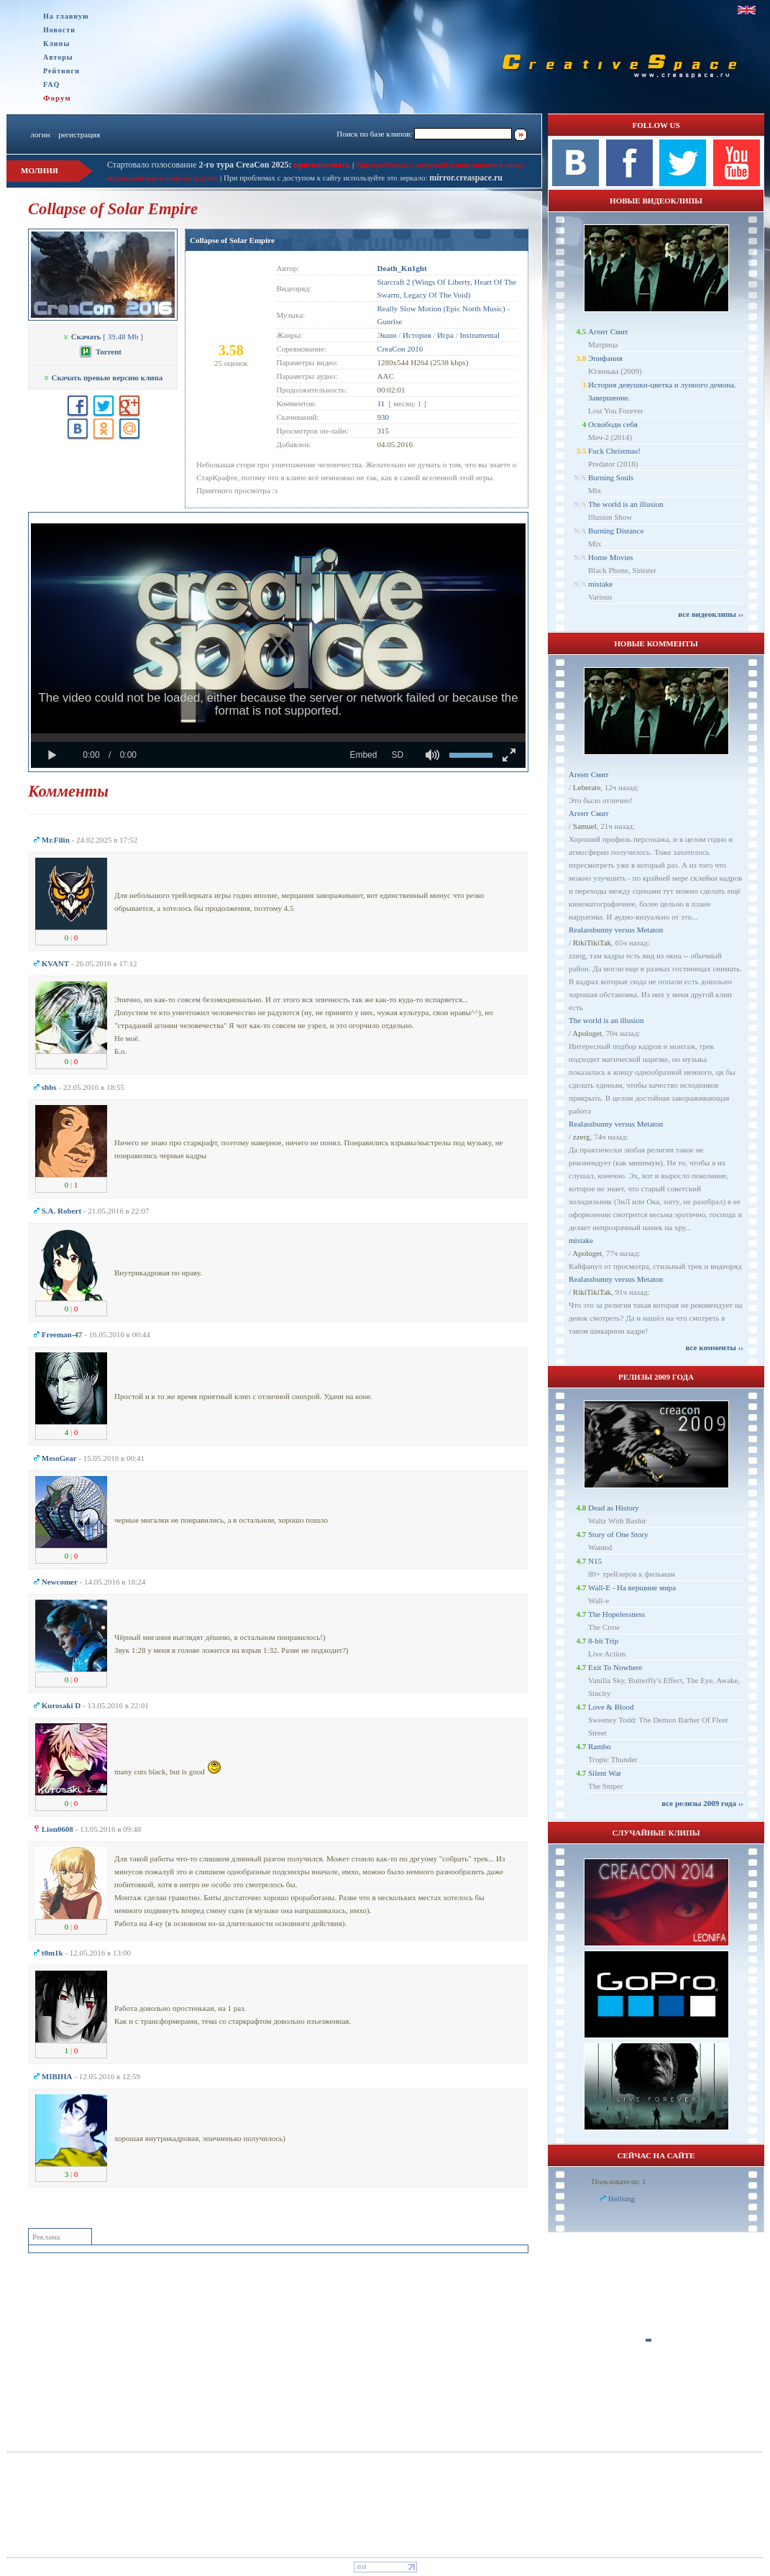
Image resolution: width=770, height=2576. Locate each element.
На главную (66, 16)
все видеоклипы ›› (710, 614)
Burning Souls (610, 477)
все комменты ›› (714, 1347)
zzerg (581, 1136)
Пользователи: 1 (619, 2181)
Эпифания (605, 358)
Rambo (599, 1746)
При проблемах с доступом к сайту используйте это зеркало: (326, 177)
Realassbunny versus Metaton (616, 929)
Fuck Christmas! (614, 450)
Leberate (586, 787)
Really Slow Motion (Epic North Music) (441, 308)
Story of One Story (618, 1534)
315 (383, 430)
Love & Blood (611, 1706)
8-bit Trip (603, 1640)
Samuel (585, 826)
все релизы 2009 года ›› (702, 1803)
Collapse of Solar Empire (232, 240)
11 (381, 403)
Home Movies (610, 557)
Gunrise (390, 321)
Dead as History (613, 1507)
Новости (59, 30)
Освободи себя (613, 424)
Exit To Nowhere (615, 1667)
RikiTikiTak (592, 942)
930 (383, 417)
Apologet (587, 1033)
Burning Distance (615, 530)
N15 (595, 1561)
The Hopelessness (616, 1614)
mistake (600, 583)
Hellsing (621, 2198)
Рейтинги (61, 71)
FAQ (51, 84)
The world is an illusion (626, 504)
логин (40, 134)
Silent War (604, 1773)
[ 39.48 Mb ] (103, 336)
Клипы (56, 43)
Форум (57, 97)
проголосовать (321, 165)
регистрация (79, 134)
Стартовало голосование (199, 165)
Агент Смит (608, 331)
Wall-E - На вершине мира (632, 1587)
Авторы (58, 57)
